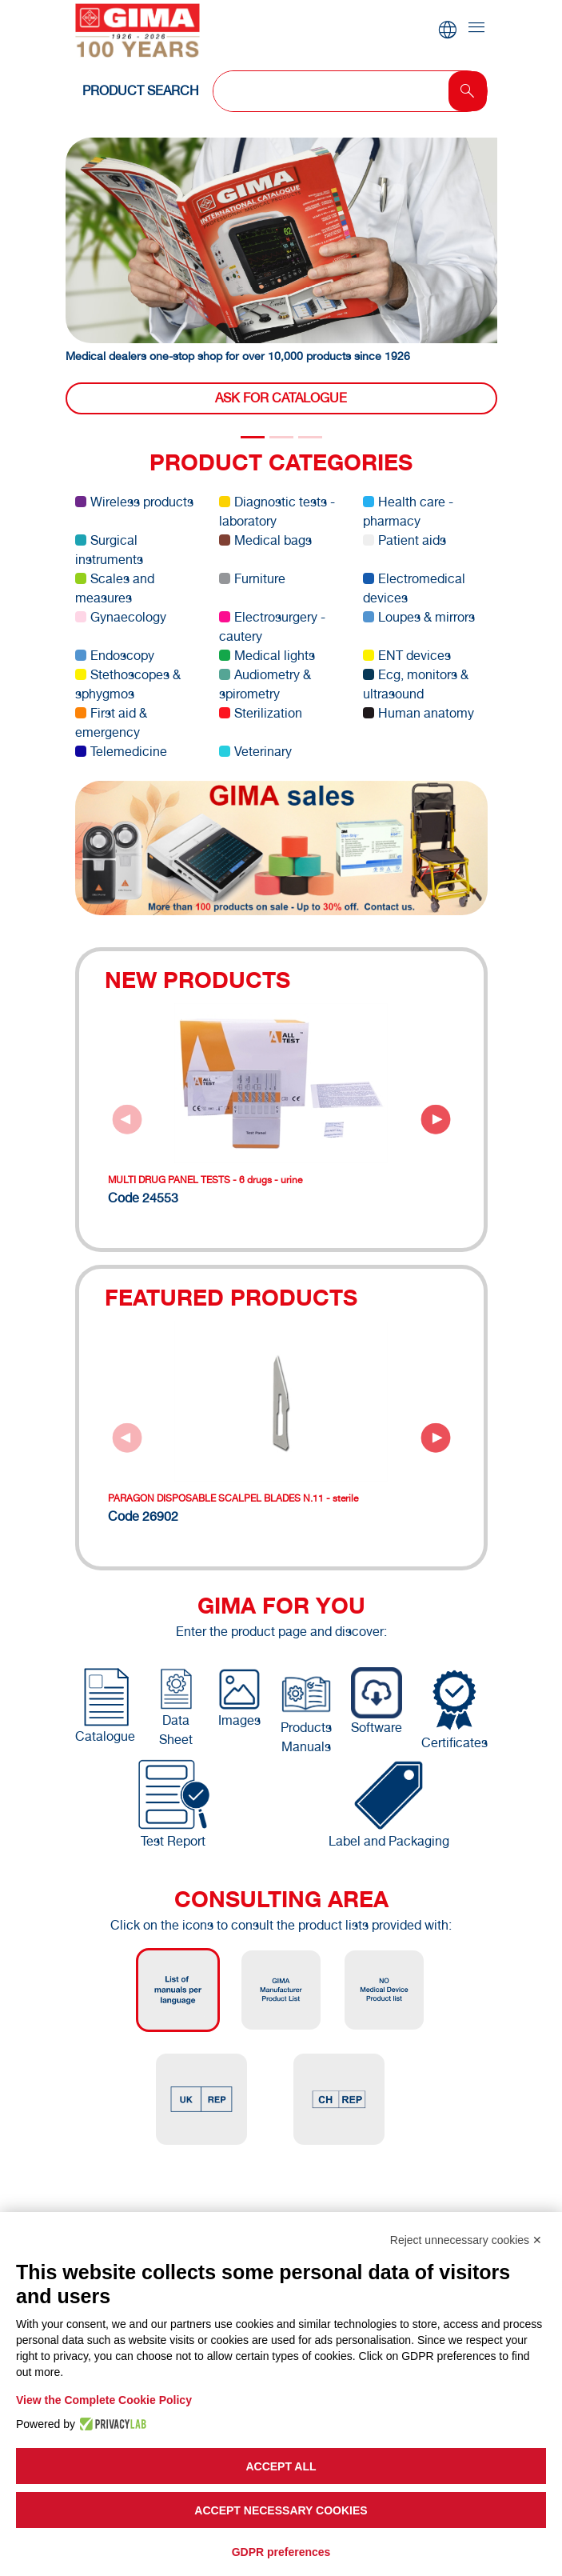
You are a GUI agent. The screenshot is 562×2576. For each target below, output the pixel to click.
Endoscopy (114, 655)
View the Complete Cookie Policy (104, 2400)
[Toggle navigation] (476, 28)
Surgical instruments (109, 550)
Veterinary (255, 751)
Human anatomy (418, 713)
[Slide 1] (281, 437)
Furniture (252, 578)
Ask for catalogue (281, 398)
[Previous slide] (127, 1119)
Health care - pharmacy (408, 511)
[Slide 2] (310, 437)
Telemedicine (121, 751)
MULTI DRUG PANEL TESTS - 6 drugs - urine (205, 1180)
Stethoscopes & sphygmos (128, 684)
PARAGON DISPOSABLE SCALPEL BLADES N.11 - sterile (233, 1498)
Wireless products (134, 502)
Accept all (280, 2466)
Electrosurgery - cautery (272, 627)
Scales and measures (114, 588)
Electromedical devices (414, 588)
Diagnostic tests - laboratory (277, 511)
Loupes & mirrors (419, 617)
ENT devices (407, 655)
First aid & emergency (111, 723)
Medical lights (267, 655)
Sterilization (260, 713)
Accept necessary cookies (280, 2510)
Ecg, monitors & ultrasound (415, 684)
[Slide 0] (253, 437)
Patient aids (404, 540)
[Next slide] (435, 1119)
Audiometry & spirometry (265, 684)
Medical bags (265, 540)
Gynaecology (120, 617)
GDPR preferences (281, 2552)
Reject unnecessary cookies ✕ (466, 2240)
